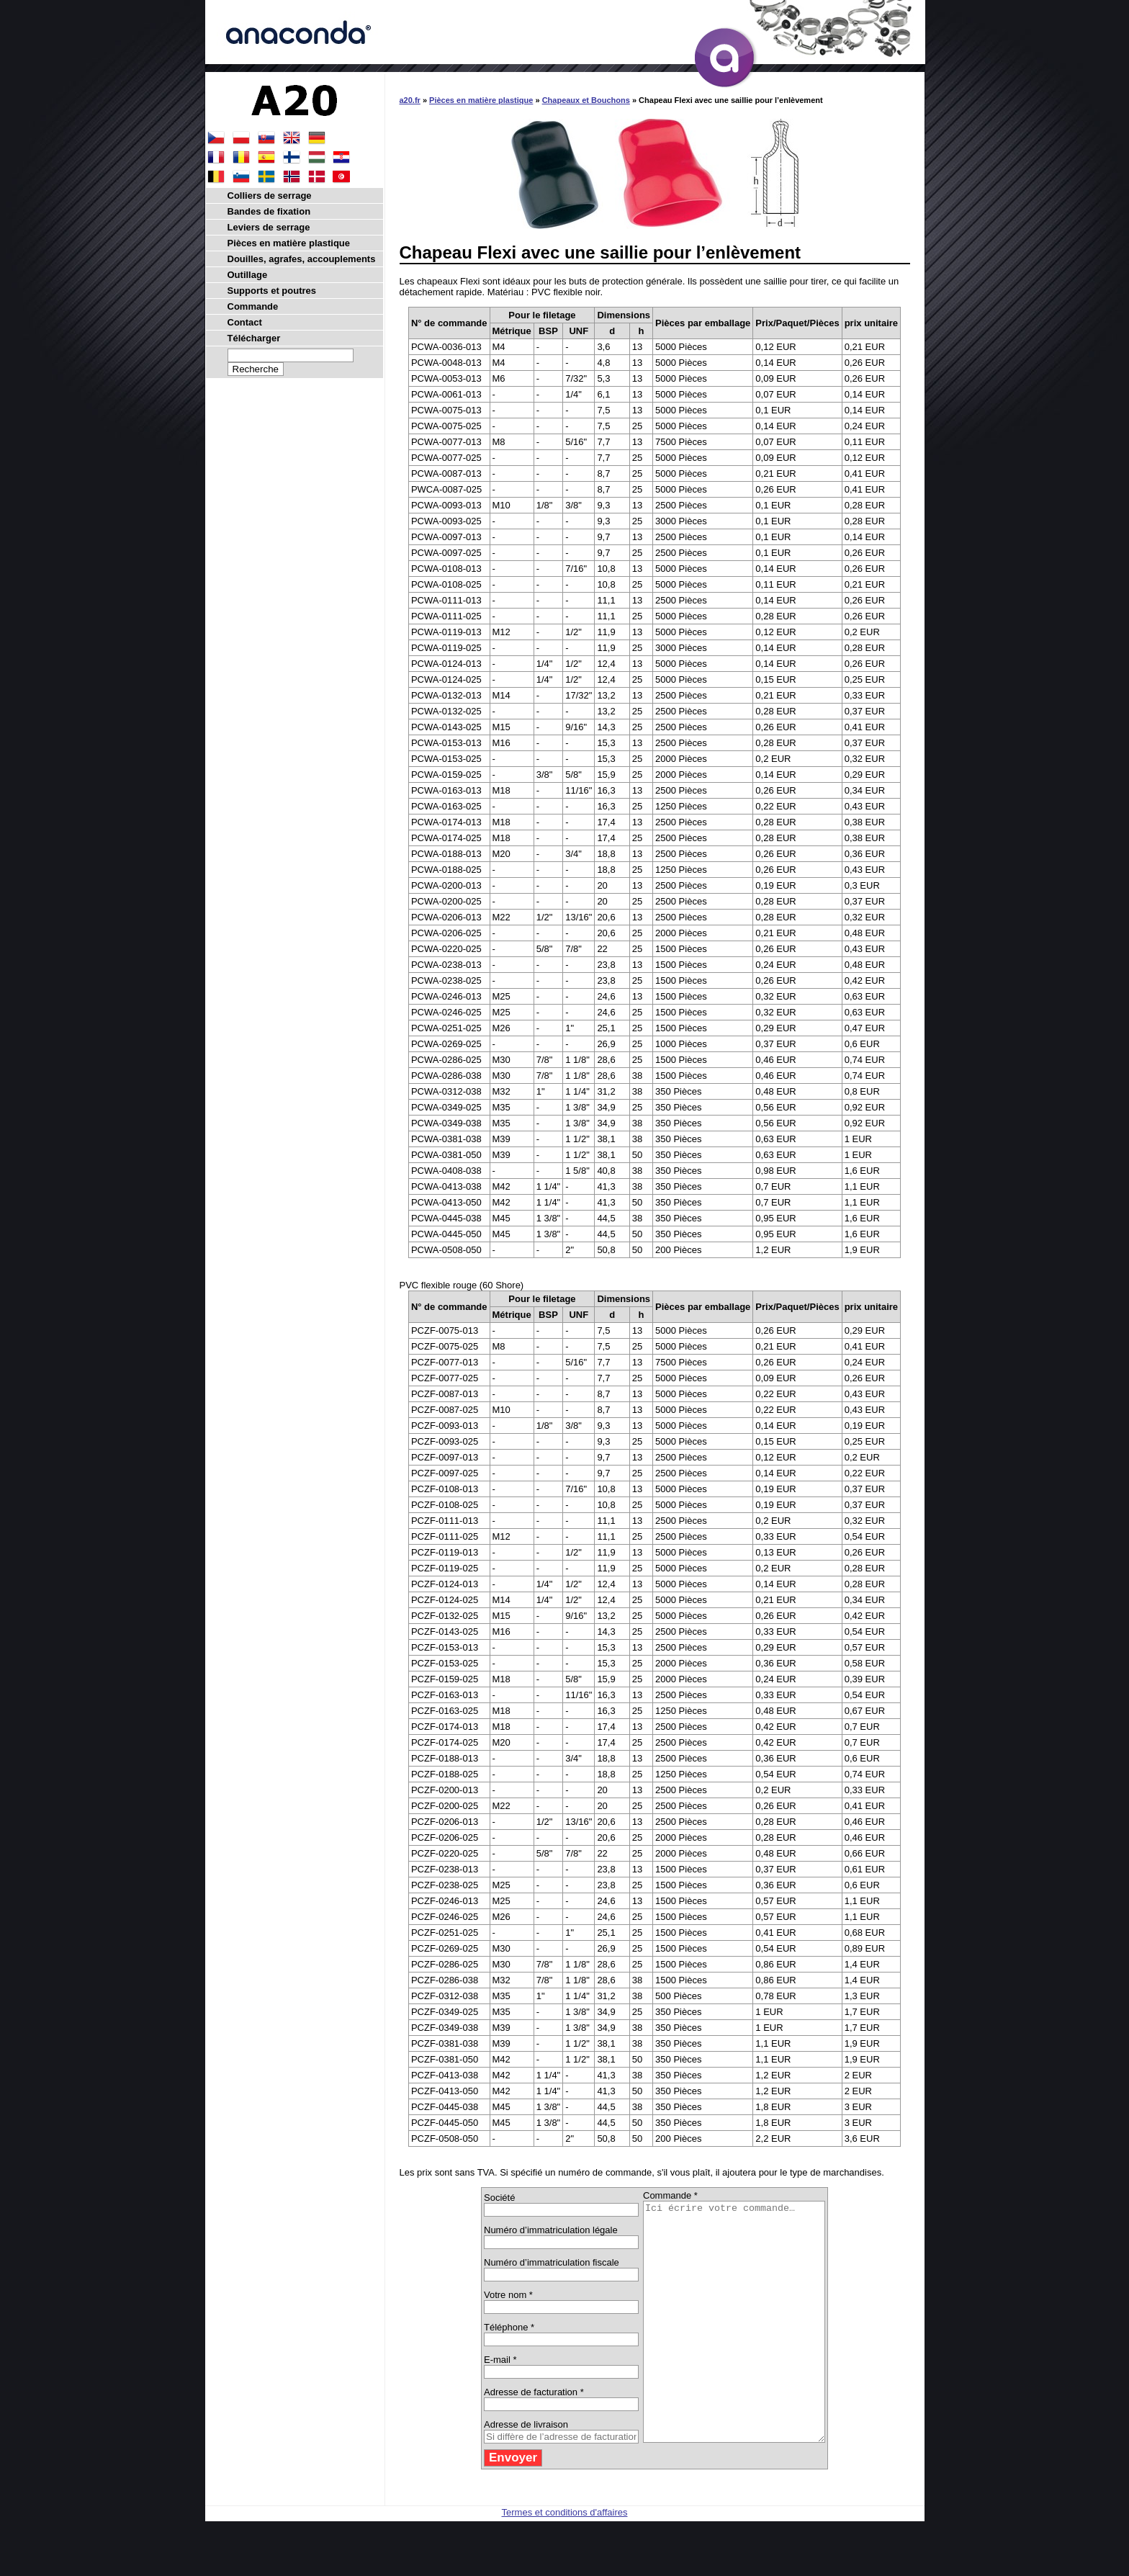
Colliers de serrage (270, 195)
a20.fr (410, 100)
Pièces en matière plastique (481, 100)
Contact (245, 322)
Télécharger (254, 338)
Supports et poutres (272, 290)
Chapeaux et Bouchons (586, 100)
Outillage (248, 274)
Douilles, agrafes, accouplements (302, 258)
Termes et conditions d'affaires (565, 2559)
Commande (253, 306)
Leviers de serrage (269, 227)
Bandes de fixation (269, 211)
